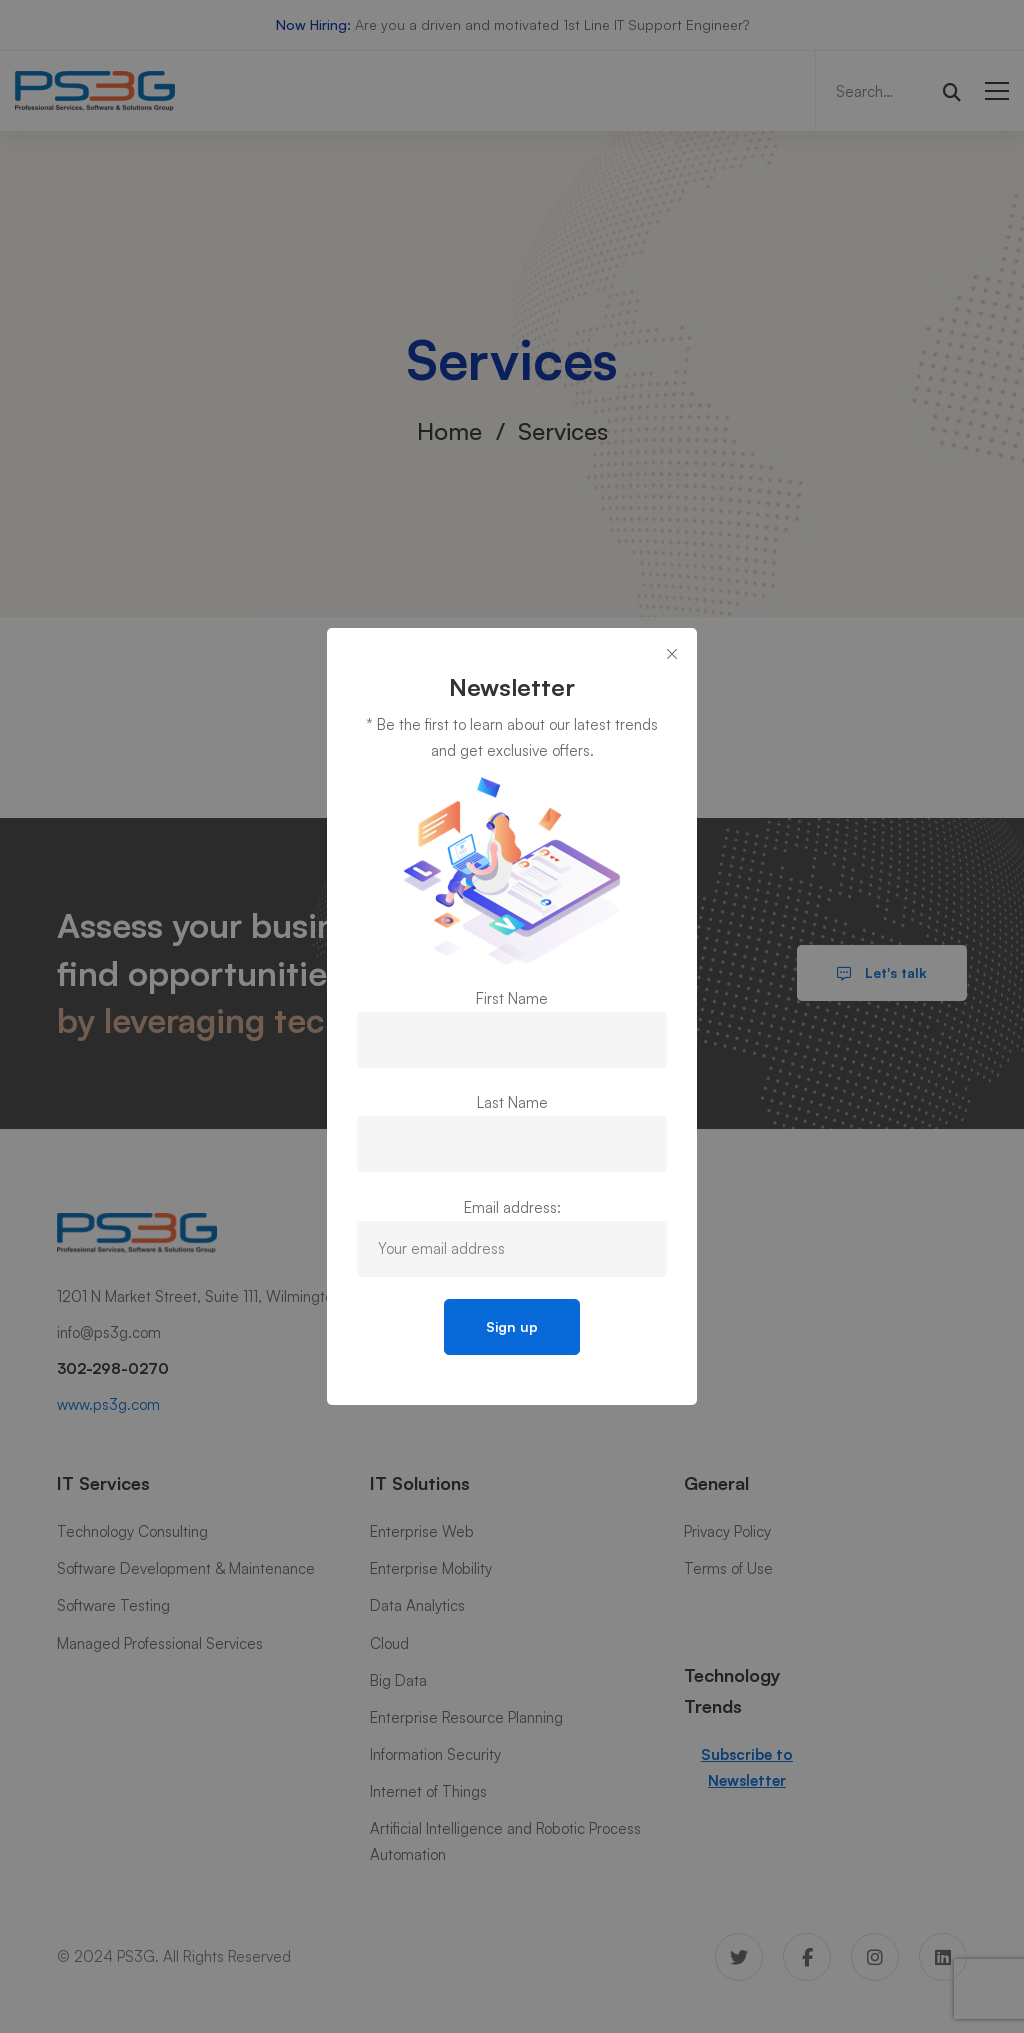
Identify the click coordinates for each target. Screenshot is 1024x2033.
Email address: (512, 1207)
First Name (512, 998)
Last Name (512, 1102)
